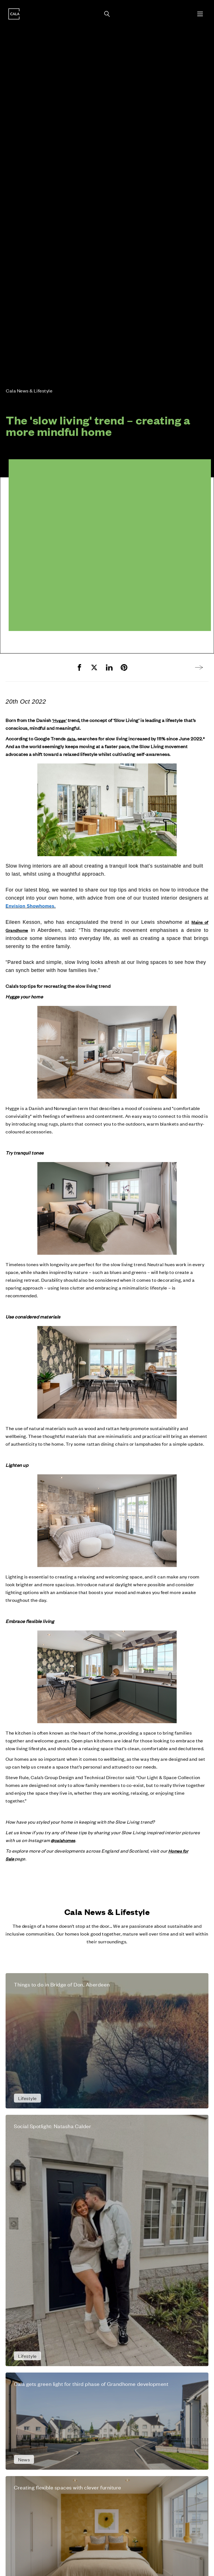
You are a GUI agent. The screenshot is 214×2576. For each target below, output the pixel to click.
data (71, 738)
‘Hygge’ (59, 720)
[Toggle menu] (200, 14)
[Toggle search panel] (107, 14)
